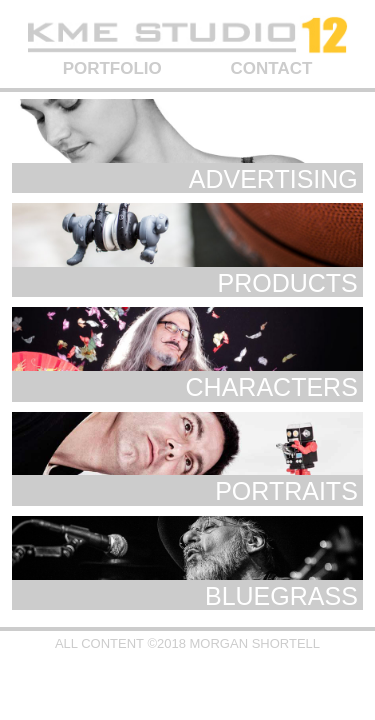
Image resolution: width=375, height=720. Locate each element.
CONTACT (272, 68)
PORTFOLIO (112, 68)
